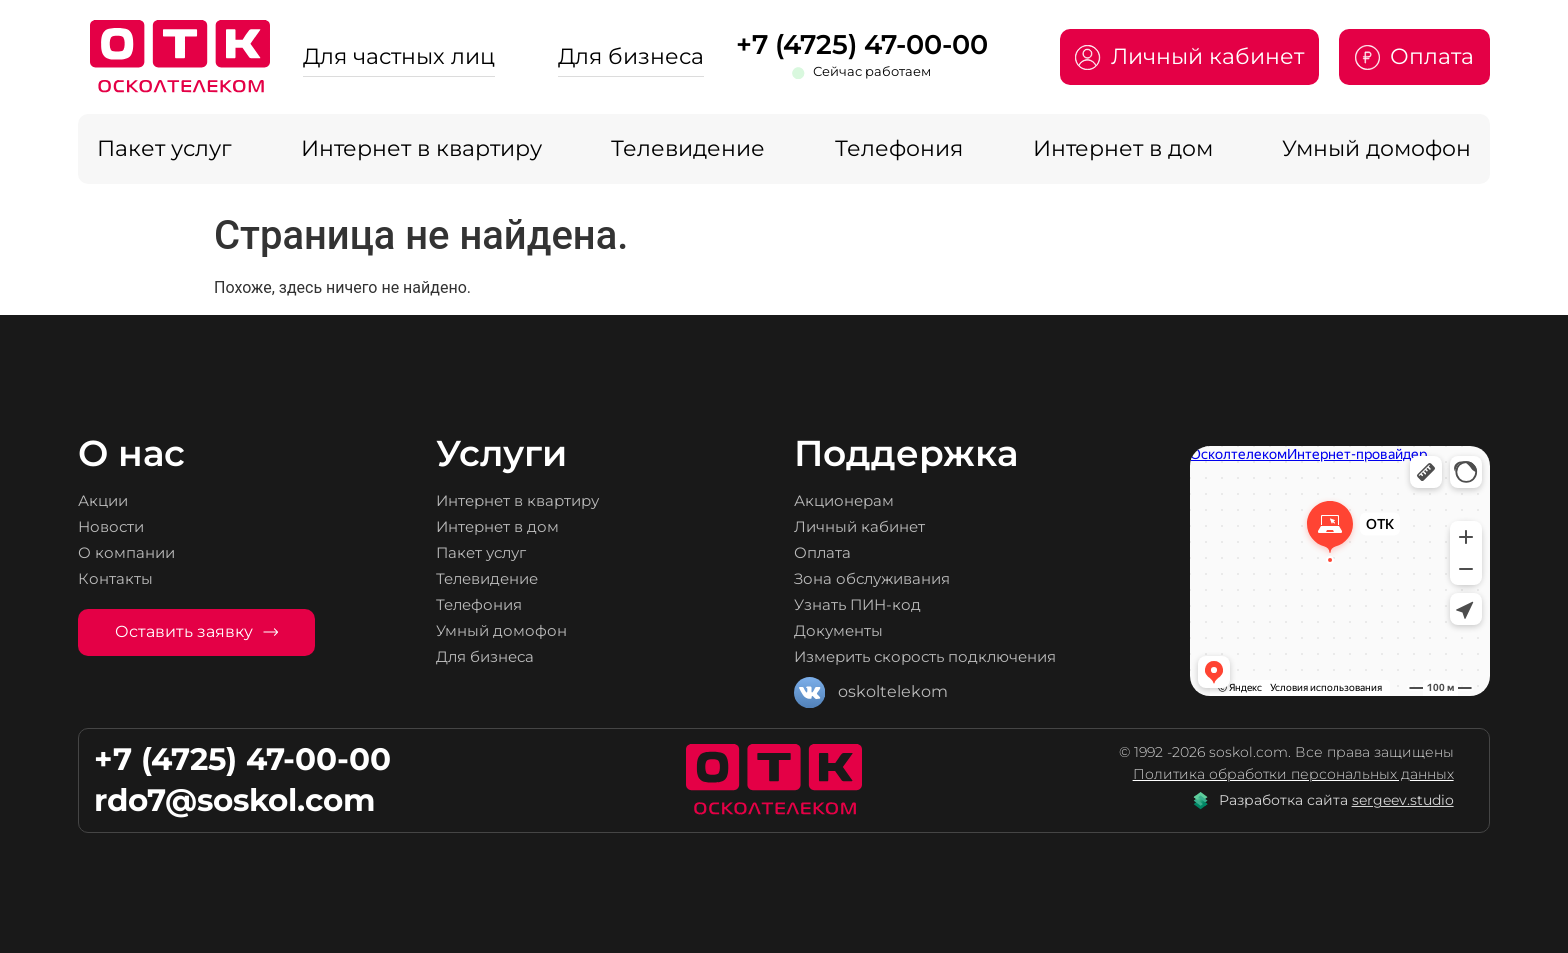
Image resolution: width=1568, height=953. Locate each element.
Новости (113, 526)
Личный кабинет (865, 526)
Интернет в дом (1123, 148)
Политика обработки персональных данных (1293, 774)
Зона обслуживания (878, 578)
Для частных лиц (399, 56)
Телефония (899, 148)
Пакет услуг (164, 148)
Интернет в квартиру (421, 148)
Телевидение (688, 148)
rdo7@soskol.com (235, 800)
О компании (129, 552)
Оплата (824, 552)
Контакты (117, 578)
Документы (842, 630)
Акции (105, 500)
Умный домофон (1376, 148)
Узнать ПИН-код (861, 604)
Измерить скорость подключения (935, 656)
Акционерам (847, 500)
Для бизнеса (631, 56)
